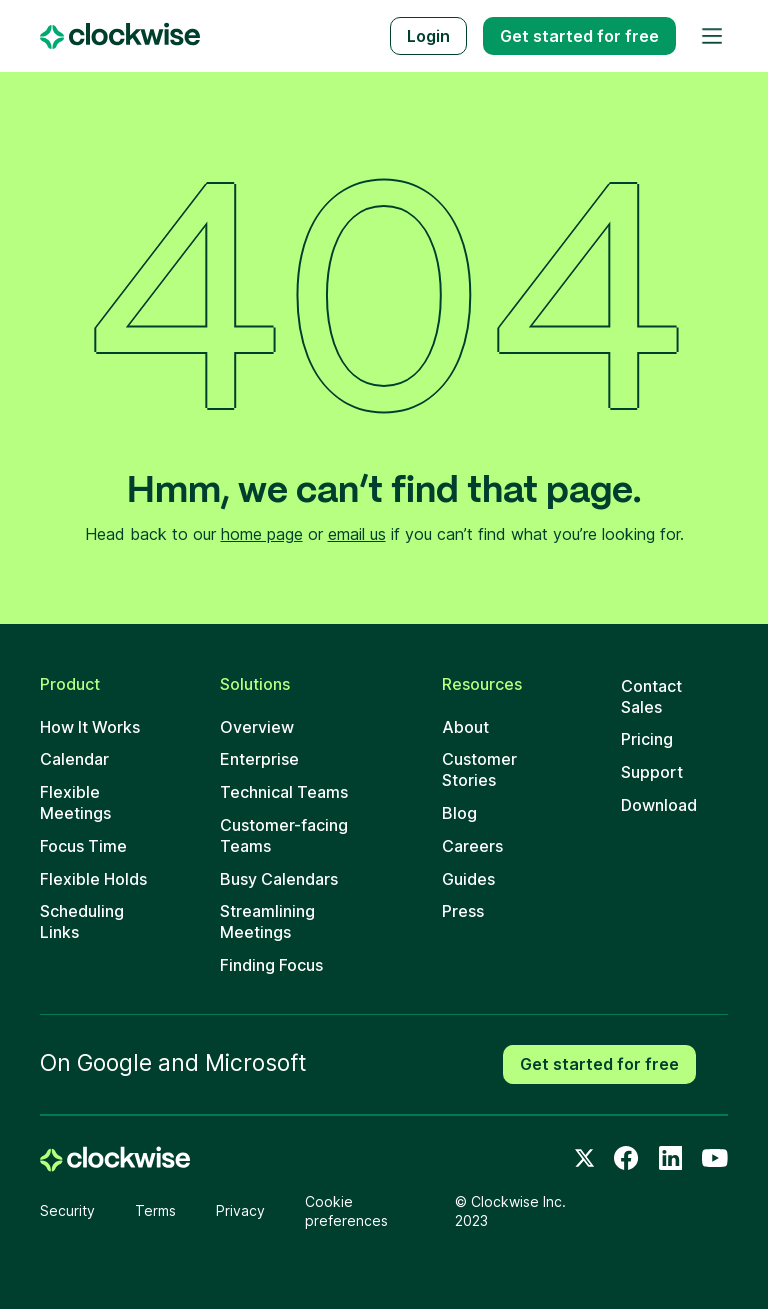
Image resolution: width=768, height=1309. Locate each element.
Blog (459, 813)
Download (659, 805)
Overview (257, 727)
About (465, 727)
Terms (155, 1210)
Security (67, 1210)
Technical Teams (284, 792)
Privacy (240, 1210)
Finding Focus (271, 965)
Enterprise (259, 759)
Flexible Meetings (75, 802)
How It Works (90, 727)
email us (357, 534)
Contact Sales (651, 696)
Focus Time (83, 846)
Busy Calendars (279, 879)
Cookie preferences (346, 1211)
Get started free (579, 36)
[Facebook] (626, 1158)
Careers (472, 846)
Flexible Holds (93, 879)
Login (428, 36)
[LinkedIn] (671, 1158)
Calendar (74, 759)
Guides (468, 879)
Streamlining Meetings (267, 921)
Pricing (647, 739)
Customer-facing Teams (284, 835)
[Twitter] (585, 1158)
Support (652, 772)
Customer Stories (479, 769)
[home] (115, 1159)
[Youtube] (715, 1158)
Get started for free (599, 1064)
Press (463, 911)
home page (262, 534)
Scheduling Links (82, 921)
